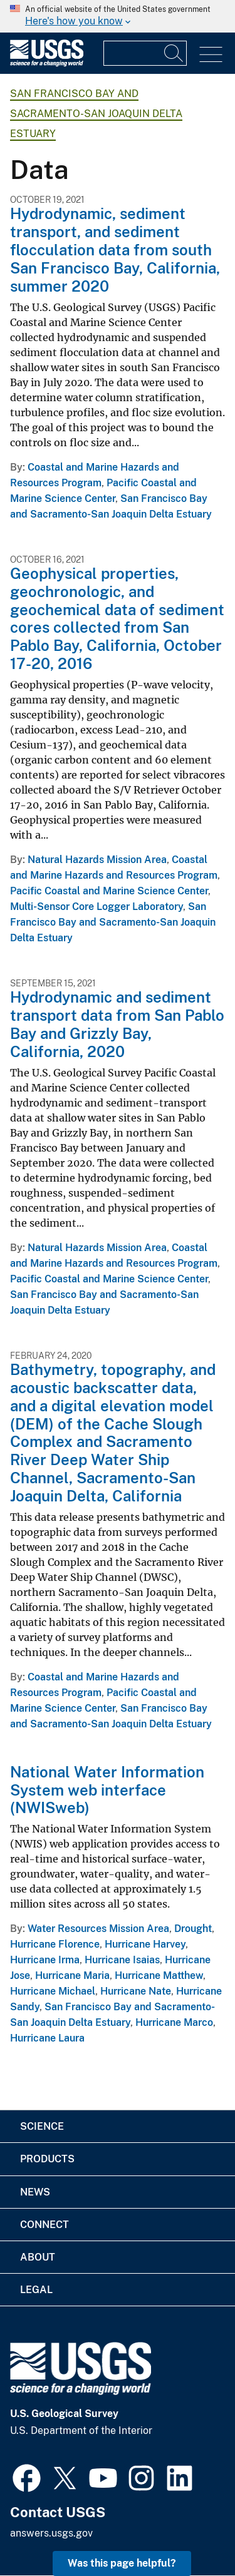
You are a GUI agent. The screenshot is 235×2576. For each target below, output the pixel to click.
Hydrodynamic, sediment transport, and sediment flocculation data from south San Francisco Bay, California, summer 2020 (115, 249)
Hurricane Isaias (122, 1960)
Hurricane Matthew (159, 1975)
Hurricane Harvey (145, 1944)
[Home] (46, 63)
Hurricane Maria (72, 1975)
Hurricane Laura (47, 2038)
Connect (44, 2225)
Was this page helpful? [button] (122, 2563)
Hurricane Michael (52, 1991)
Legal (36, 2290)
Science (42, 2126)
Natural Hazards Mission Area (97, 860)
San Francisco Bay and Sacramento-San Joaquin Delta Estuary (96, 114)
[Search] (174, 53)
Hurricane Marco (174, 2022)
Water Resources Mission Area (98, 1929)
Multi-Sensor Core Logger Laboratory (96, 906)
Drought (193, 1929)
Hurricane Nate (135, 1991)
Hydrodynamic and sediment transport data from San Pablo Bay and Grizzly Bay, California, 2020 (117, 1024)
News (35, 2192)
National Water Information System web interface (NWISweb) (107, 1790)
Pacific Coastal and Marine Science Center (109, 891)
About (37, 2257)
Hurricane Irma (45, 1960)
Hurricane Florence (55, 1944)
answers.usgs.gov (51, 2533)
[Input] (145, 53)
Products (47, 2159)
